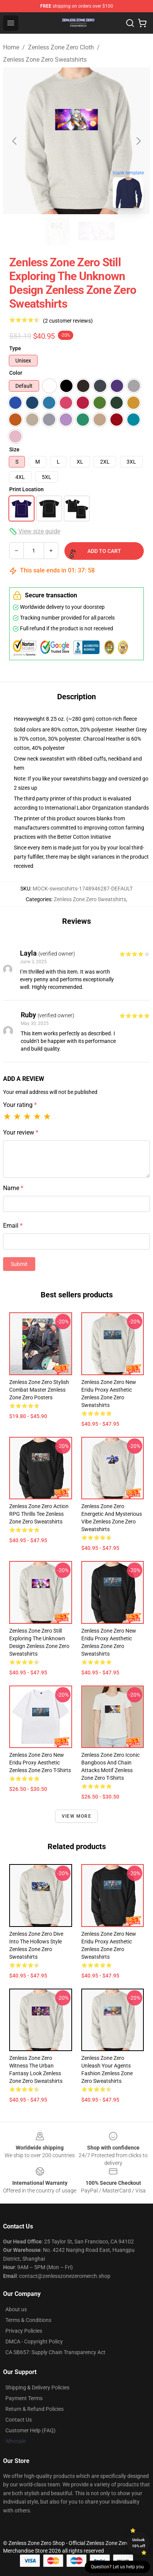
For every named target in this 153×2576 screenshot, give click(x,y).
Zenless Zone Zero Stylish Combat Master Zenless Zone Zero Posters (39, 1389)
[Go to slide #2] (96, 231)
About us (16, 2309)
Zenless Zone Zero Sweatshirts (45, 59)
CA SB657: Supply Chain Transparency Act (55, 2352)
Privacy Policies (23, 2331)
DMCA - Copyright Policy (34, 2341)
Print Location (26, 489)
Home (11, 47)
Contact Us (18, 2420)
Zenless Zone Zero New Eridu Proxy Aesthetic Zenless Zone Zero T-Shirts (40, 1762)
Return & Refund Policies (34, 2409)
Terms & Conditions (28, 2320)
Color (15, 373)
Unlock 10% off (138, 2543)
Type (15, 348)
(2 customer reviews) (68, 321)
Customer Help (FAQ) (30, 2430)
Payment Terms (24, 2398)
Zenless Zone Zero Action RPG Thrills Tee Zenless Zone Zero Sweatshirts (39, 1514)
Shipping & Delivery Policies (37, 2387)
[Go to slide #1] (56, 231)
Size (14, 449)
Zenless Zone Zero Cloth (61, 47)
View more (76, 1816)
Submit (19, 1264)
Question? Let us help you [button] (117, 2566)
